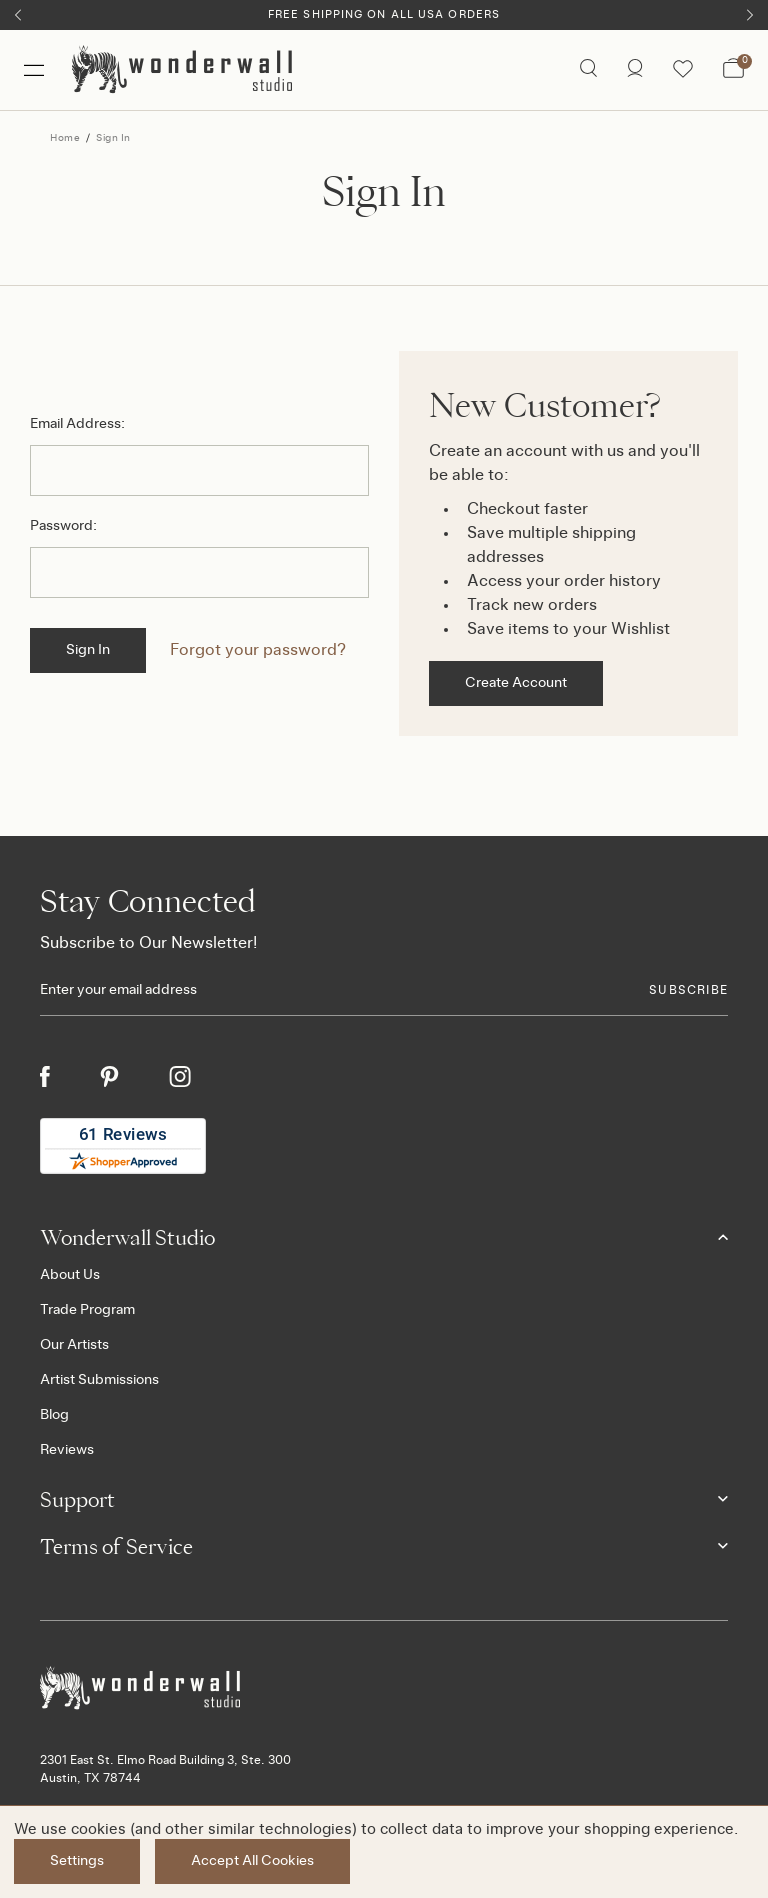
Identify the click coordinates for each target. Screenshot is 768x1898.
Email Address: (77, 424)
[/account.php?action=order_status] (635, 70)
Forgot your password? (258, 650)
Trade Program (87, 1310)
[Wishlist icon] (683, 70)
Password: (63, 526)
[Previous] (18, 15)
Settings (77, 1861)
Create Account (516, 683)
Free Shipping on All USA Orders (384, 14)
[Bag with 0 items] (733, 70)
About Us (70, 1275)
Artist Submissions (99, 1380)
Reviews (67, 1450)
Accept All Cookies (252, 1861)
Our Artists (74, 1345)
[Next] (750, 15)
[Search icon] (588, 70)
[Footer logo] (384, 1688)
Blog (54, 1415)
